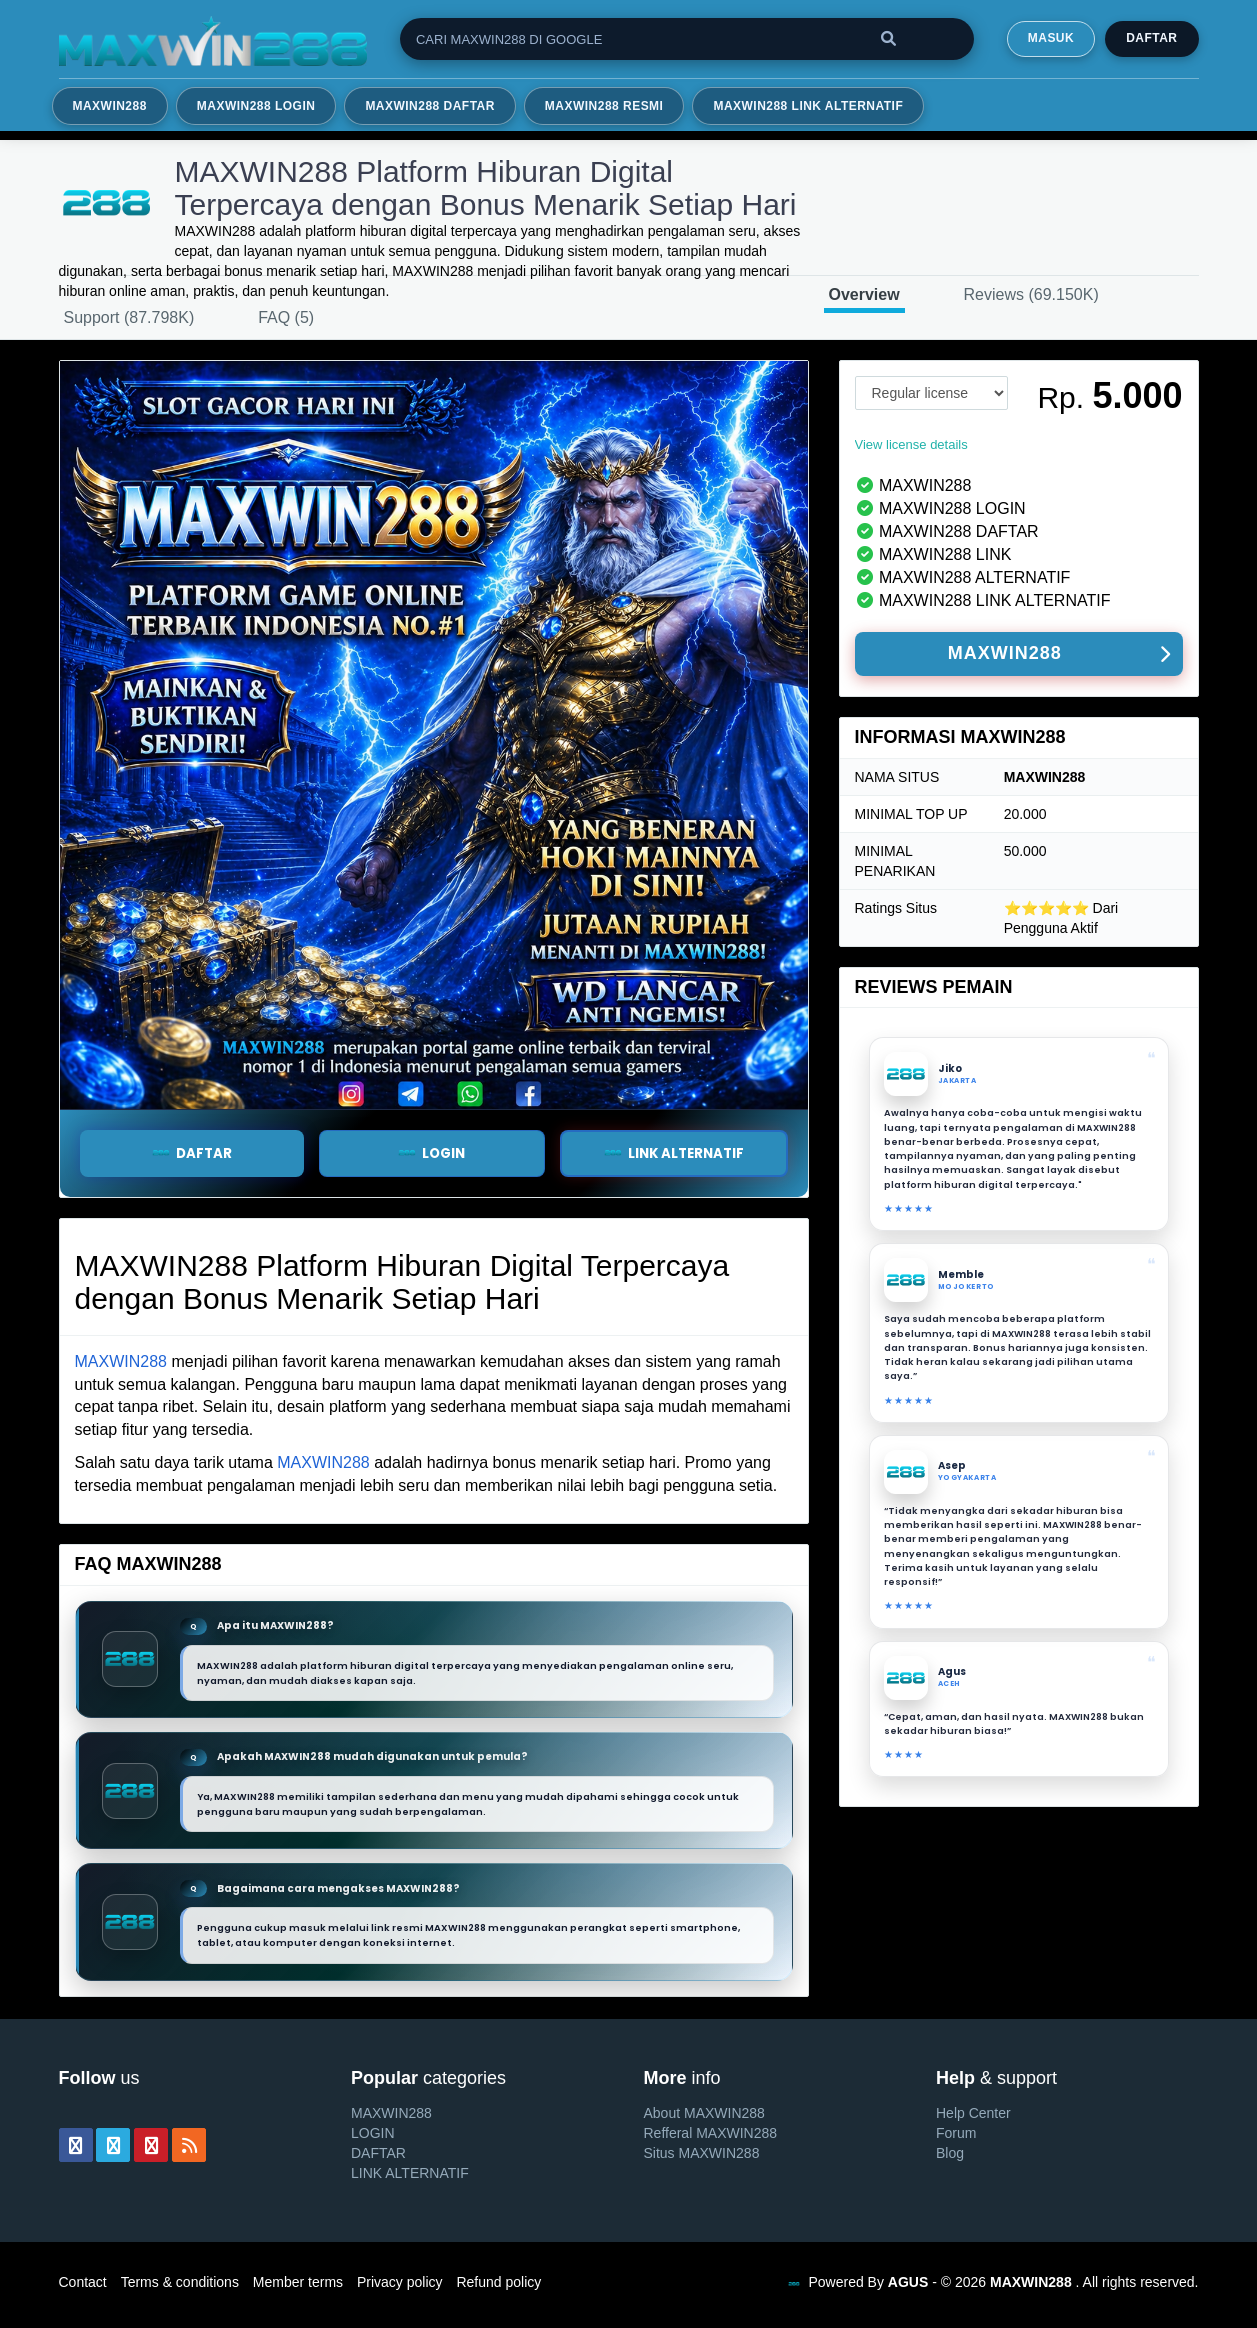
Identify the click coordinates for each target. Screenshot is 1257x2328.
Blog (950, 2153)
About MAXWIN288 (704, 2113)
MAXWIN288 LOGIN (256, 106)
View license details (911, 444)
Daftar (1151, 38)
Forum (956, 2133)
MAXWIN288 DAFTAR (429, 106)
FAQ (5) (286, 317)
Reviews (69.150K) (1031, 294)
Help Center (973, 2113)
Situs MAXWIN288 (702, 2153)
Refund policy (498, 2282)
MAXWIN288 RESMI (604, 106)
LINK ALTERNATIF (674, 1153)
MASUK (1051, 38)
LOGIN (373, 2133)
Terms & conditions (180, 2282)
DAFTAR (192, 1153)
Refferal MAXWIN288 (711, 2133)
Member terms (298, 2282)
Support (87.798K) (129, 317)
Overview (864, 294)
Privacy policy (400, 2282)
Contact (83, 2282)
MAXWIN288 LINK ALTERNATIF (808, 106)
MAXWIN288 (110, 106)
